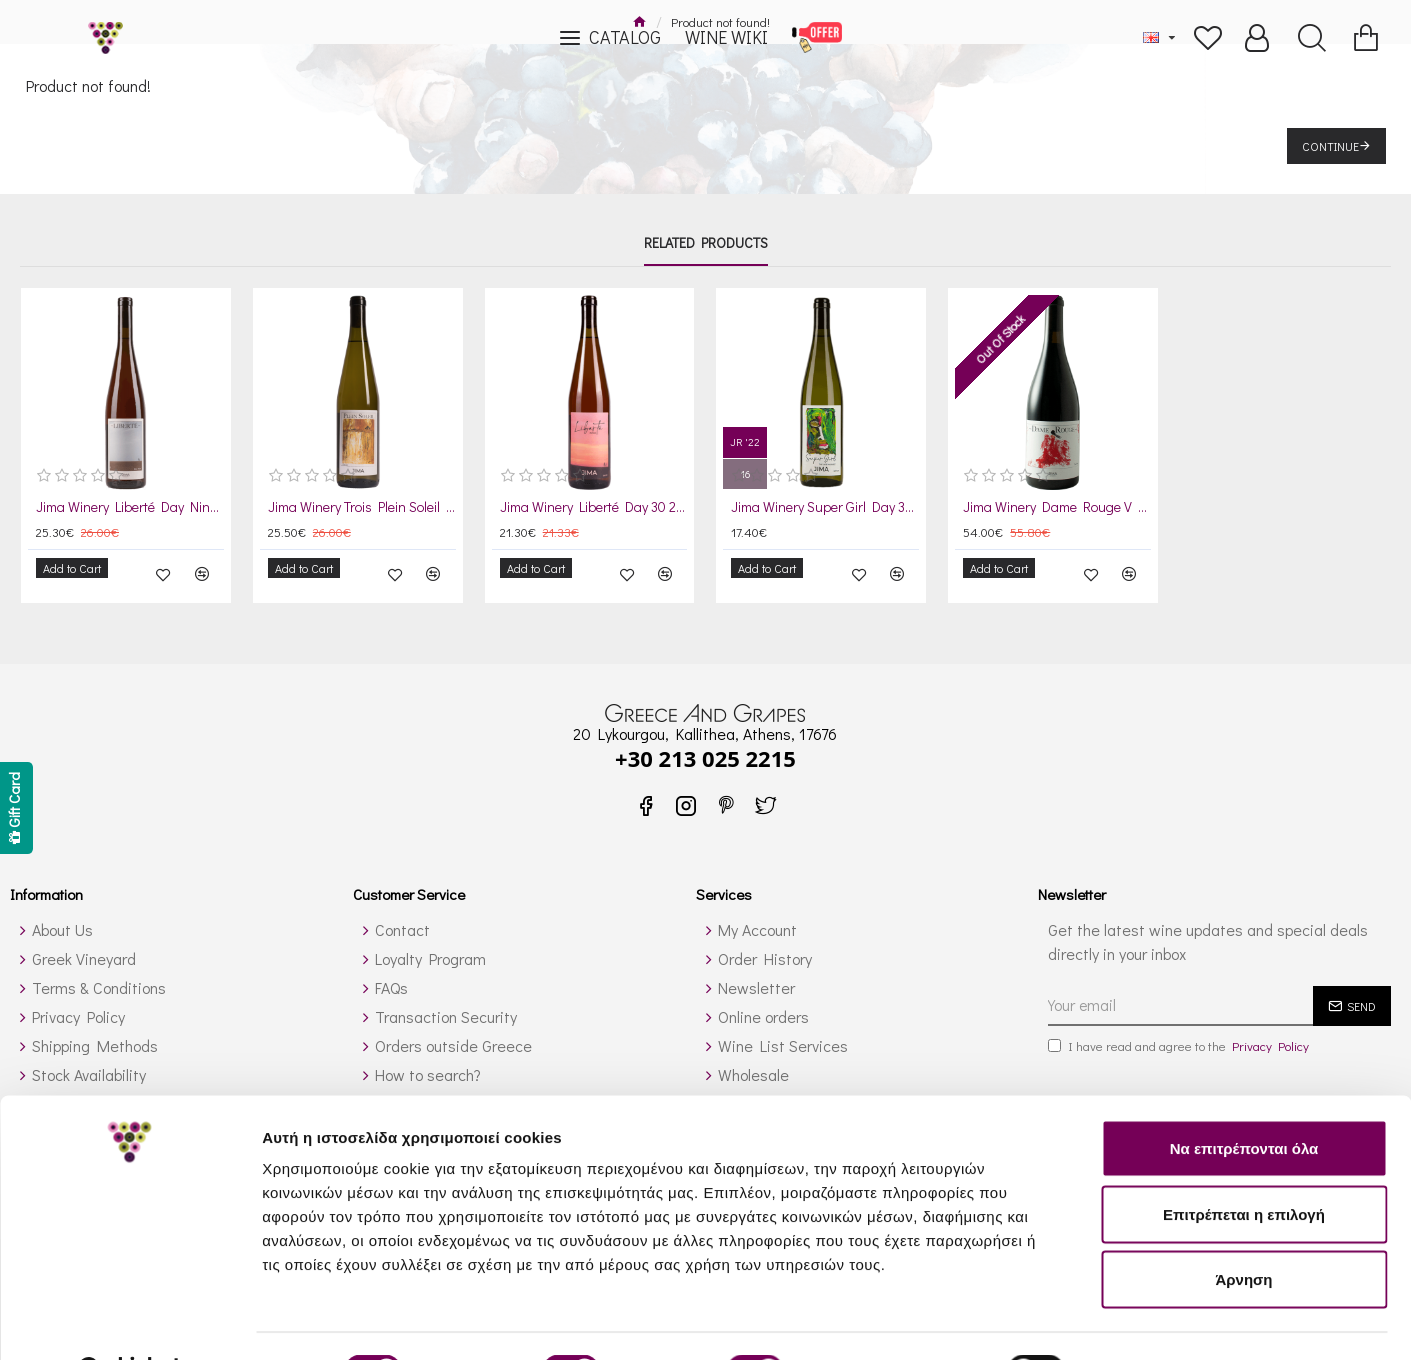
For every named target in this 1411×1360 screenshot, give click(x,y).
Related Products (706, 243)
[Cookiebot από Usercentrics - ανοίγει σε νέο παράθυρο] (129, 1321)
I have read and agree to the (1180, 1033)
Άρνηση (1243, 1228)
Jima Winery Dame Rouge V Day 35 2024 (1057, 507)
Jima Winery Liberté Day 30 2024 (594, 507)
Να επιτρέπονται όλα (1244, 1097)
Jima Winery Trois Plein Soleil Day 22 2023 (362, 507)
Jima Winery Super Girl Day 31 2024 (825, 507)
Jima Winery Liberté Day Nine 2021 (130, 507)
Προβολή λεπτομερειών (1188, 1320)
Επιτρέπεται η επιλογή (1244, 1163)
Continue (1330, 146)
